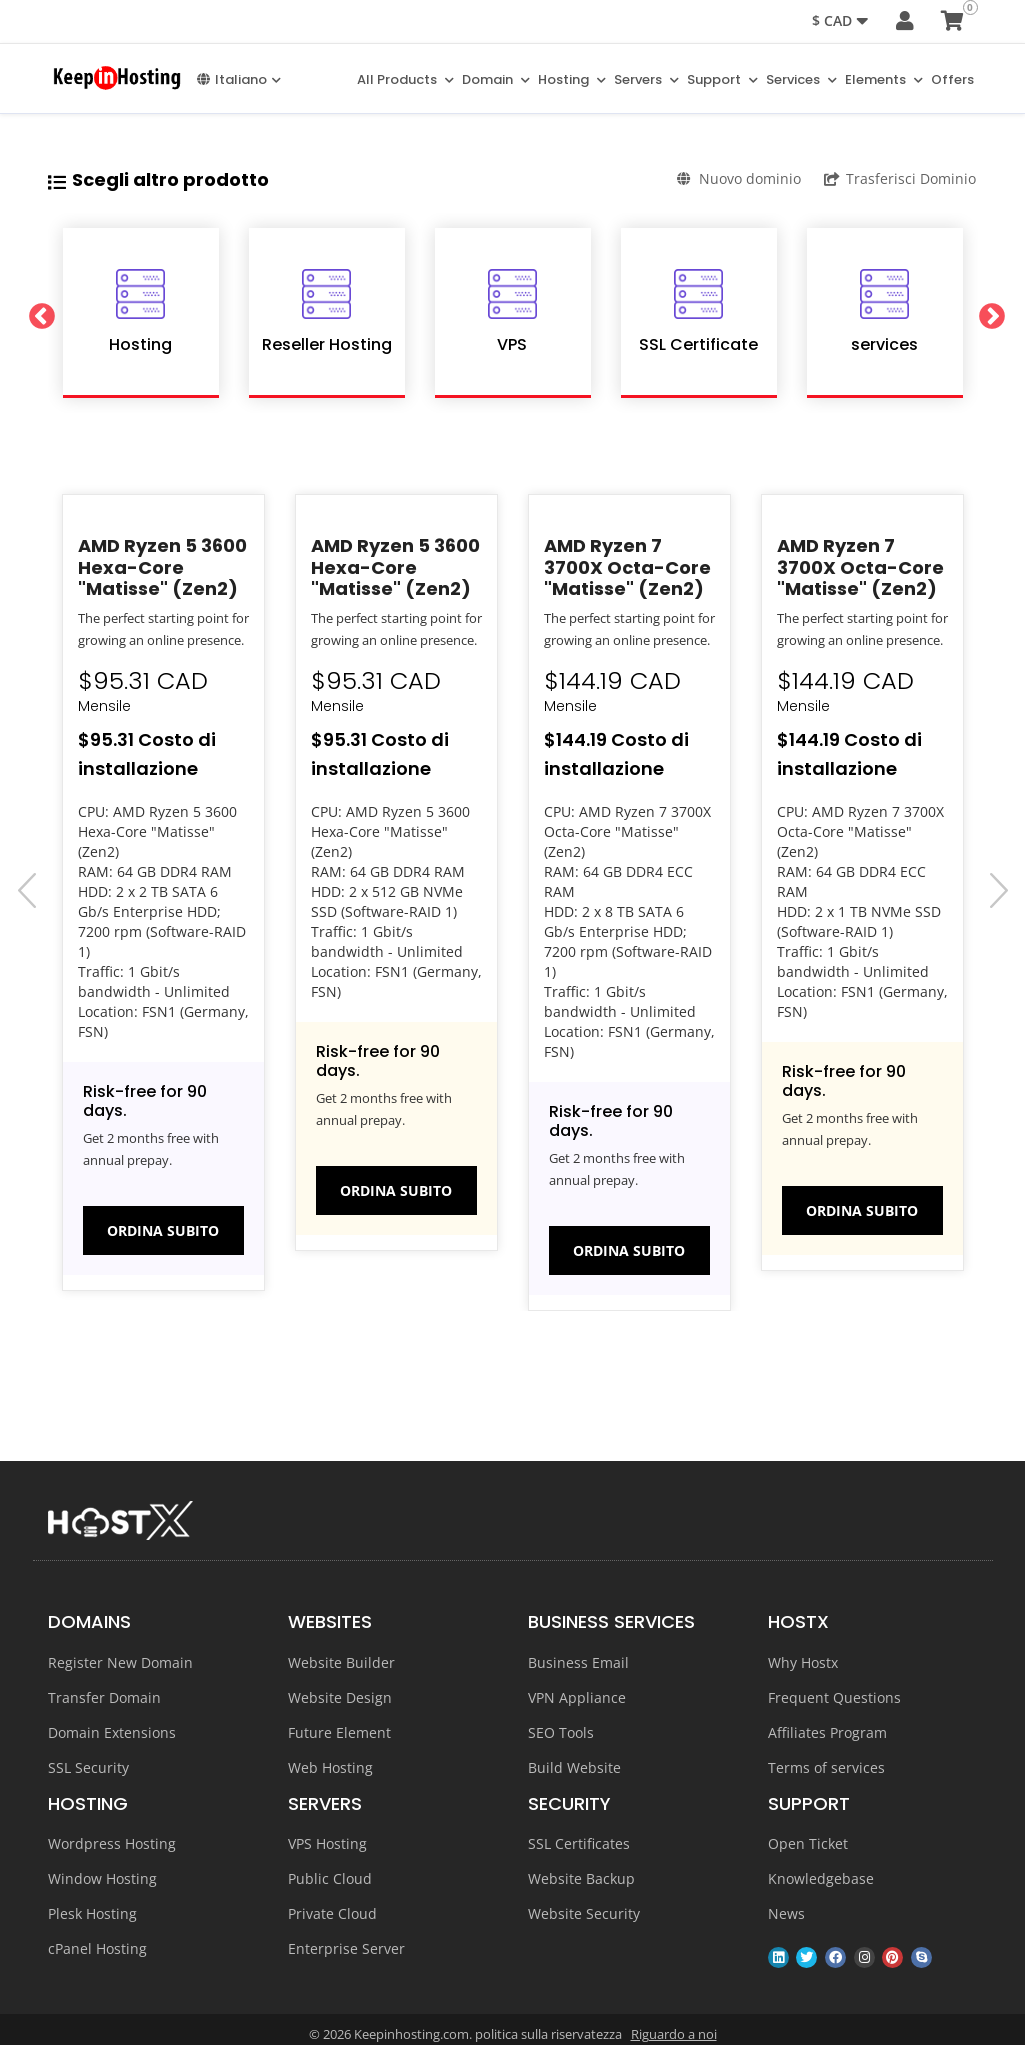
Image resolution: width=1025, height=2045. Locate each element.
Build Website (574, 1766)
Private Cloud (332, 1913)
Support (722, 78)
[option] (141, 312)
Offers (952, 78)
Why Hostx (803, 1661)
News (786, 1913)
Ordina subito (163, 1229)
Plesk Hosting (92, 1913)
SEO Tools (561, 1731)
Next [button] (993, 312)
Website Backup (581, 1878)
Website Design (340, 1696)
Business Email (578, 1661)
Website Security (584, 1913)
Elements (884, 78)
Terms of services (826, 1766)
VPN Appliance (577, 1696)
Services (801, 78)
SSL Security (88, 1766)
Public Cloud (330, 1878)
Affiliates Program (827, 1731)
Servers (646, 78)
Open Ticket (808, 1843)
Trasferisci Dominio (901, 177)
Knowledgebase (821, 1878)
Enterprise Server (346, 1948)
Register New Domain (120, 1661)
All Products (405, 78)
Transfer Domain (104, 1696)
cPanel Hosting (97, 1948)
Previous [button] (33, 312)
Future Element (339, 1731)
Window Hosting (102, 1878)
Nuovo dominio (736, 177)
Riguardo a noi (674, 2034)
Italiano (239, 78)
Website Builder (341, 1661)
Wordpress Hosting (112, 1843)
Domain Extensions (112, 1731)
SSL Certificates (579, 1843)
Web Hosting (330, 1766)
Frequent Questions (834, 1696)
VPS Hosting (327, 1843)
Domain (496, 78)
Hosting (572, 78)
